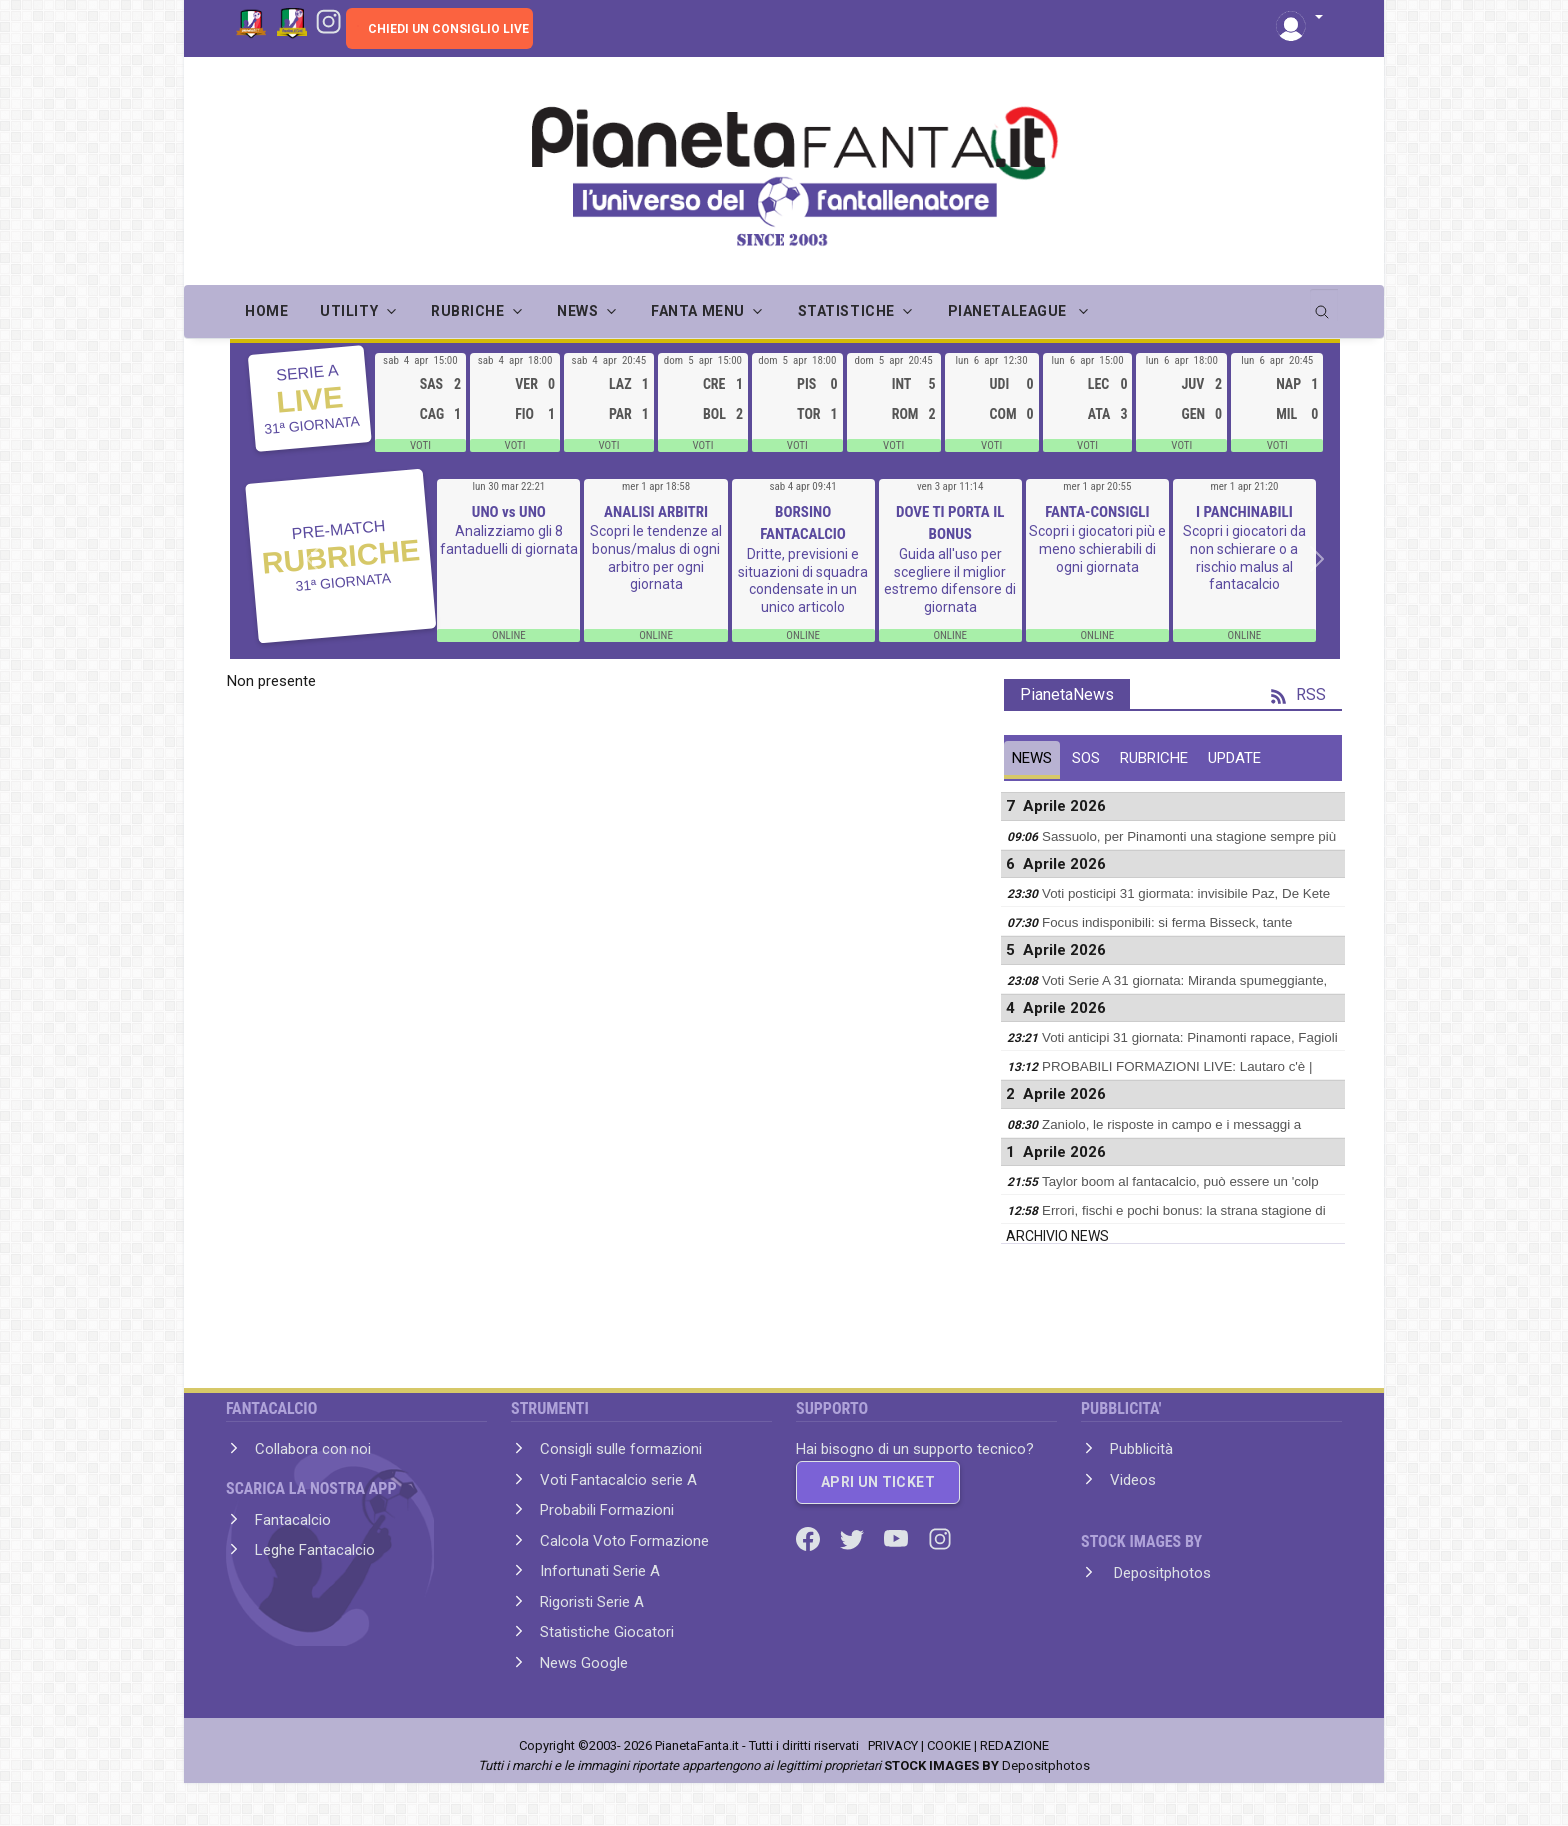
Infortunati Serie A (600, 1571)
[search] (1324, 305)
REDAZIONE (1014, 1745)
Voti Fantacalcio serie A (618, 1480)
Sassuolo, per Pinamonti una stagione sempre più (1189, 836)
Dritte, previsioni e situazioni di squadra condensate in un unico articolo (803, 580)
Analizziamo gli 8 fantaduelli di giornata (509, 540)
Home (266, 311)
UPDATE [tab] (1234, 758)
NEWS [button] (577, 311)
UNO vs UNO (509, 512)
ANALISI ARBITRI (656, 512)
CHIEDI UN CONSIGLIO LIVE (448, 29)
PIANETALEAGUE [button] (1009, 311)
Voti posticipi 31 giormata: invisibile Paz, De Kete (1186, 893)
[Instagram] (328, 20)
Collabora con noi (313, 1449)
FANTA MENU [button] (698, 311)
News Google (584, 1663)
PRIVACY (893, 1745)
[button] (1299, 18)
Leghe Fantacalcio (315, 1550)
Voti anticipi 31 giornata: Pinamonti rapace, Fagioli (1190, 1037)
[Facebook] (810, 1537)
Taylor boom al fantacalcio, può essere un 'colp (1180, 1181)
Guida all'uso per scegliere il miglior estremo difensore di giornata (950, 580)
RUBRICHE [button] (467, 311)
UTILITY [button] (349, 311)
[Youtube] (898, 1537)
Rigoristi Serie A (592, 1602)
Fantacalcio (293, 1520)
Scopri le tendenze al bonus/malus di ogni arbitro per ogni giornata (656, 557)
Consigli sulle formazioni (621, 1449)
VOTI (420, 445)
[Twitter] (854, 1537)
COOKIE (949, 1745)
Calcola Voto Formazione (624, 1541)
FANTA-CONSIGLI (1097, 512)
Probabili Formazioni (607, 1510)
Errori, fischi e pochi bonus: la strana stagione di (1184, 1210)
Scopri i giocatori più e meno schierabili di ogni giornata (1097, 548)
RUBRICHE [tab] (1154, 758)
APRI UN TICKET (878, 1482)
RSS (1298, 694)
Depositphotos (1160, 1573)
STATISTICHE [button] (846, 311)
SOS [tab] (1086, 758)
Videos (1133, 1480)
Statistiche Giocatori (607, 1632)
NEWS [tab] (1032, 758)
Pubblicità (1141, 1449)
